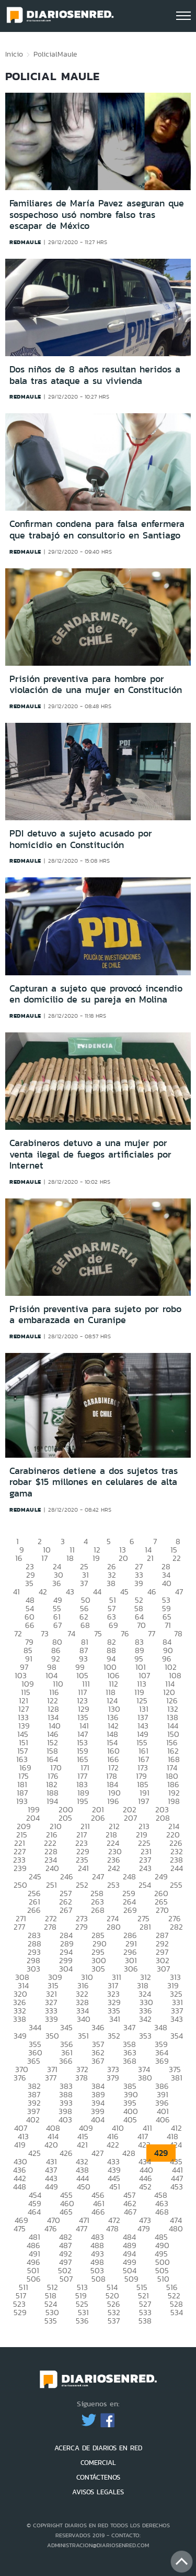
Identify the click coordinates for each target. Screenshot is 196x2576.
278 (50, 1926)
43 (70, 1591)
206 (98, 1817)
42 (43, 1591)
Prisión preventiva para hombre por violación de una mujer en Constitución (95, 684)
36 (56, 1583)
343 (176, 2018)
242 (114, 1868)
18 (70, 1558)
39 (138, 1583)
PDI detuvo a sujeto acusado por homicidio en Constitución (80, 839)
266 (34, 1910)
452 (145, 2186)
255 (176, 1884)
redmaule (25, 242)
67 (57, 1625)
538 (145, 2320)
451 (114, 2186)
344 (35, 2027)
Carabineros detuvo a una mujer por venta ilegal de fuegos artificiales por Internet (90, 1154)
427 (97, 2153)
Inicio (14, 54)
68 (85, 1625)
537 (114, 2320)
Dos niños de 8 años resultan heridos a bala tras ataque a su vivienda (94, 375)
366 (66, 2060)
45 (124, 1591)
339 (51, 2018)
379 (113, 2077)
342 (145, 2018)
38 (111, 1583)
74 (71, 1633)
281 (145, 1926)
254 (145, 1884)
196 (113, 1801)
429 (161, 2153)
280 (114, 1926)
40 (166, 1583)
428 (128, 2153)
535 (50, 2320)
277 (19, 1926)
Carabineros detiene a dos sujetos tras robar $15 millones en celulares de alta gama (93, 1482)
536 (82, 2320)
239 (20, 1868)
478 (112, 2228)
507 (66, 2278)
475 (20, 2228)
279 (81, 1926)
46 (151, 1591)
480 (176, 2228)
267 (66, 1910)
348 (160, 2027)
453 (176, 2186)
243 (145, 1868)
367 (97, 2060)
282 (176, 1926)
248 (129, 1876)
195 (82, 1801)
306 (131, 1968)
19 (96, 1558)
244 (176, 1868)
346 (98, 2027)
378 (81, 2077)
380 (145, 2077)
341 (114, 2018)
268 (98, 1910)
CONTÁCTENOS (98, 2477)
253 (113, 1884)
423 (144, 2144)
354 (176, 2035)
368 (129, 2060)
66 (29, 1625)
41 (16, 1591)
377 (50, 2077)
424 (175, 2144)
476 (50, 2228)
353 (145, 2035)
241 (83, 1868)
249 (161, 1876)
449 (51, 2186)
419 (20, 2144)
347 (129, 2027)
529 (20, 2312)
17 (44, 1558)
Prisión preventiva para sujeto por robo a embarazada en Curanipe (95, 1314)
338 (19, 2018)
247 (98, 1876)
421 (82, 2144)
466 (98, 2211)
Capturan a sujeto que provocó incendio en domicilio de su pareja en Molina (95, 994)
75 (98, 1633)
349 (20, 2035)
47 (179, 1591)
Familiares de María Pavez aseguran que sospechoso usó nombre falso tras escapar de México (96, 214)
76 (125, 1633)
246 (66, 1876)
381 (176, 2077)
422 (113, 2144)
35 (29, 1583)
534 (176, 2312)
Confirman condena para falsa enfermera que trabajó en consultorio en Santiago (97, 529)
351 (83, 2035)
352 (114, 2035)
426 (66, 2153)
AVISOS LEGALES (98, 2492)
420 (51, 2144)
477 (81, 2228)
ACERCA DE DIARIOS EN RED (98, 2448)
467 (130, 2211)
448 (19, 2186)
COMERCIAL (98, 2463)
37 (84, 1583)
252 (82, 1884)
